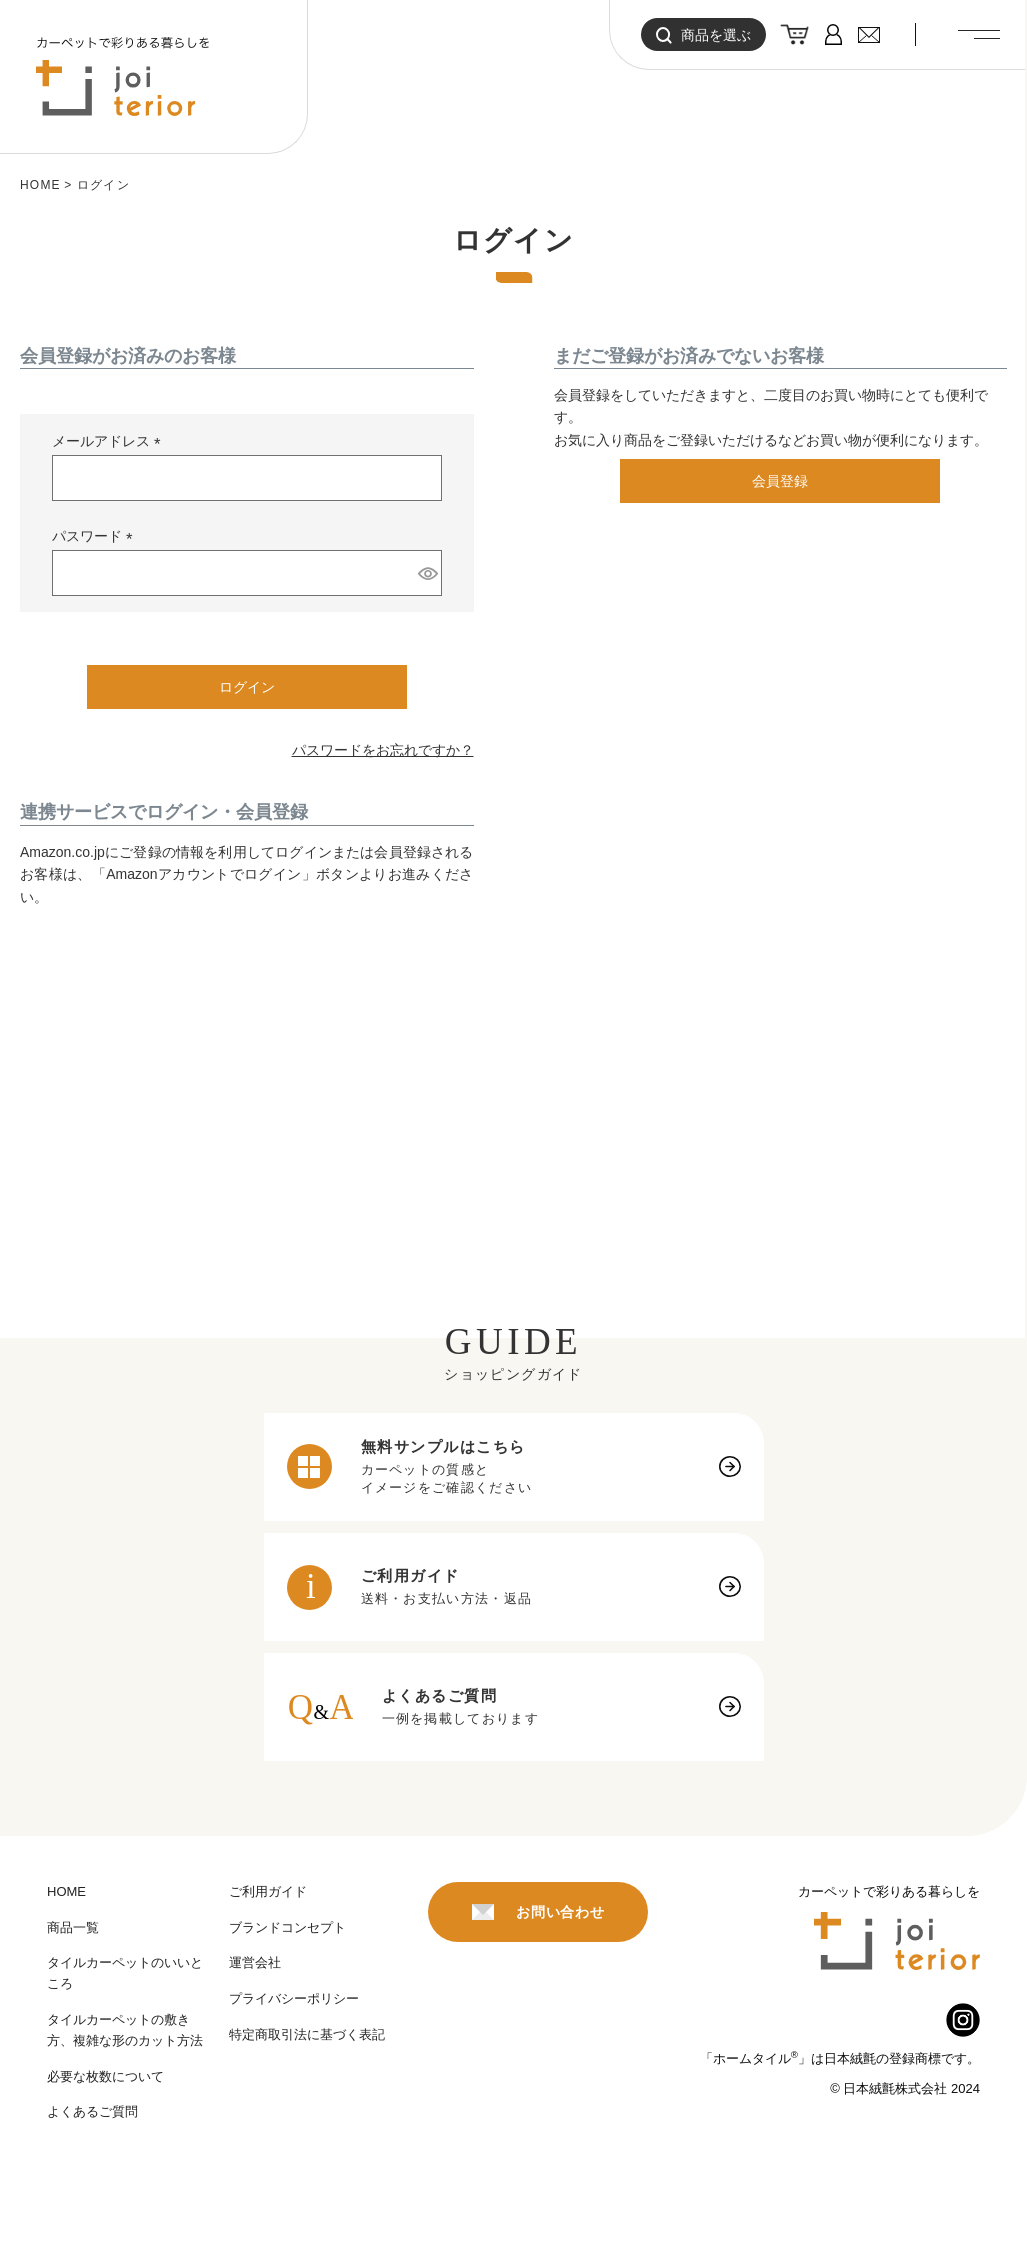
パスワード (96, 537)
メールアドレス (110, 442)
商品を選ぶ (703, 35)
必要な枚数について (105, 2076)
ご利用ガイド (268, 1891)
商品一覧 (73, 1927)
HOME (40, 185)
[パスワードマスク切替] (427, 573)
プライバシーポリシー (294, 1998)
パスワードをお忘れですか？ (383, 750)
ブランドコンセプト (287, 1927)
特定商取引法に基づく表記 (307, 2034)
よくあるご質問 (92, 2111)
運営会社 (255, 1962)
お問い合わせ (538, 1912)
